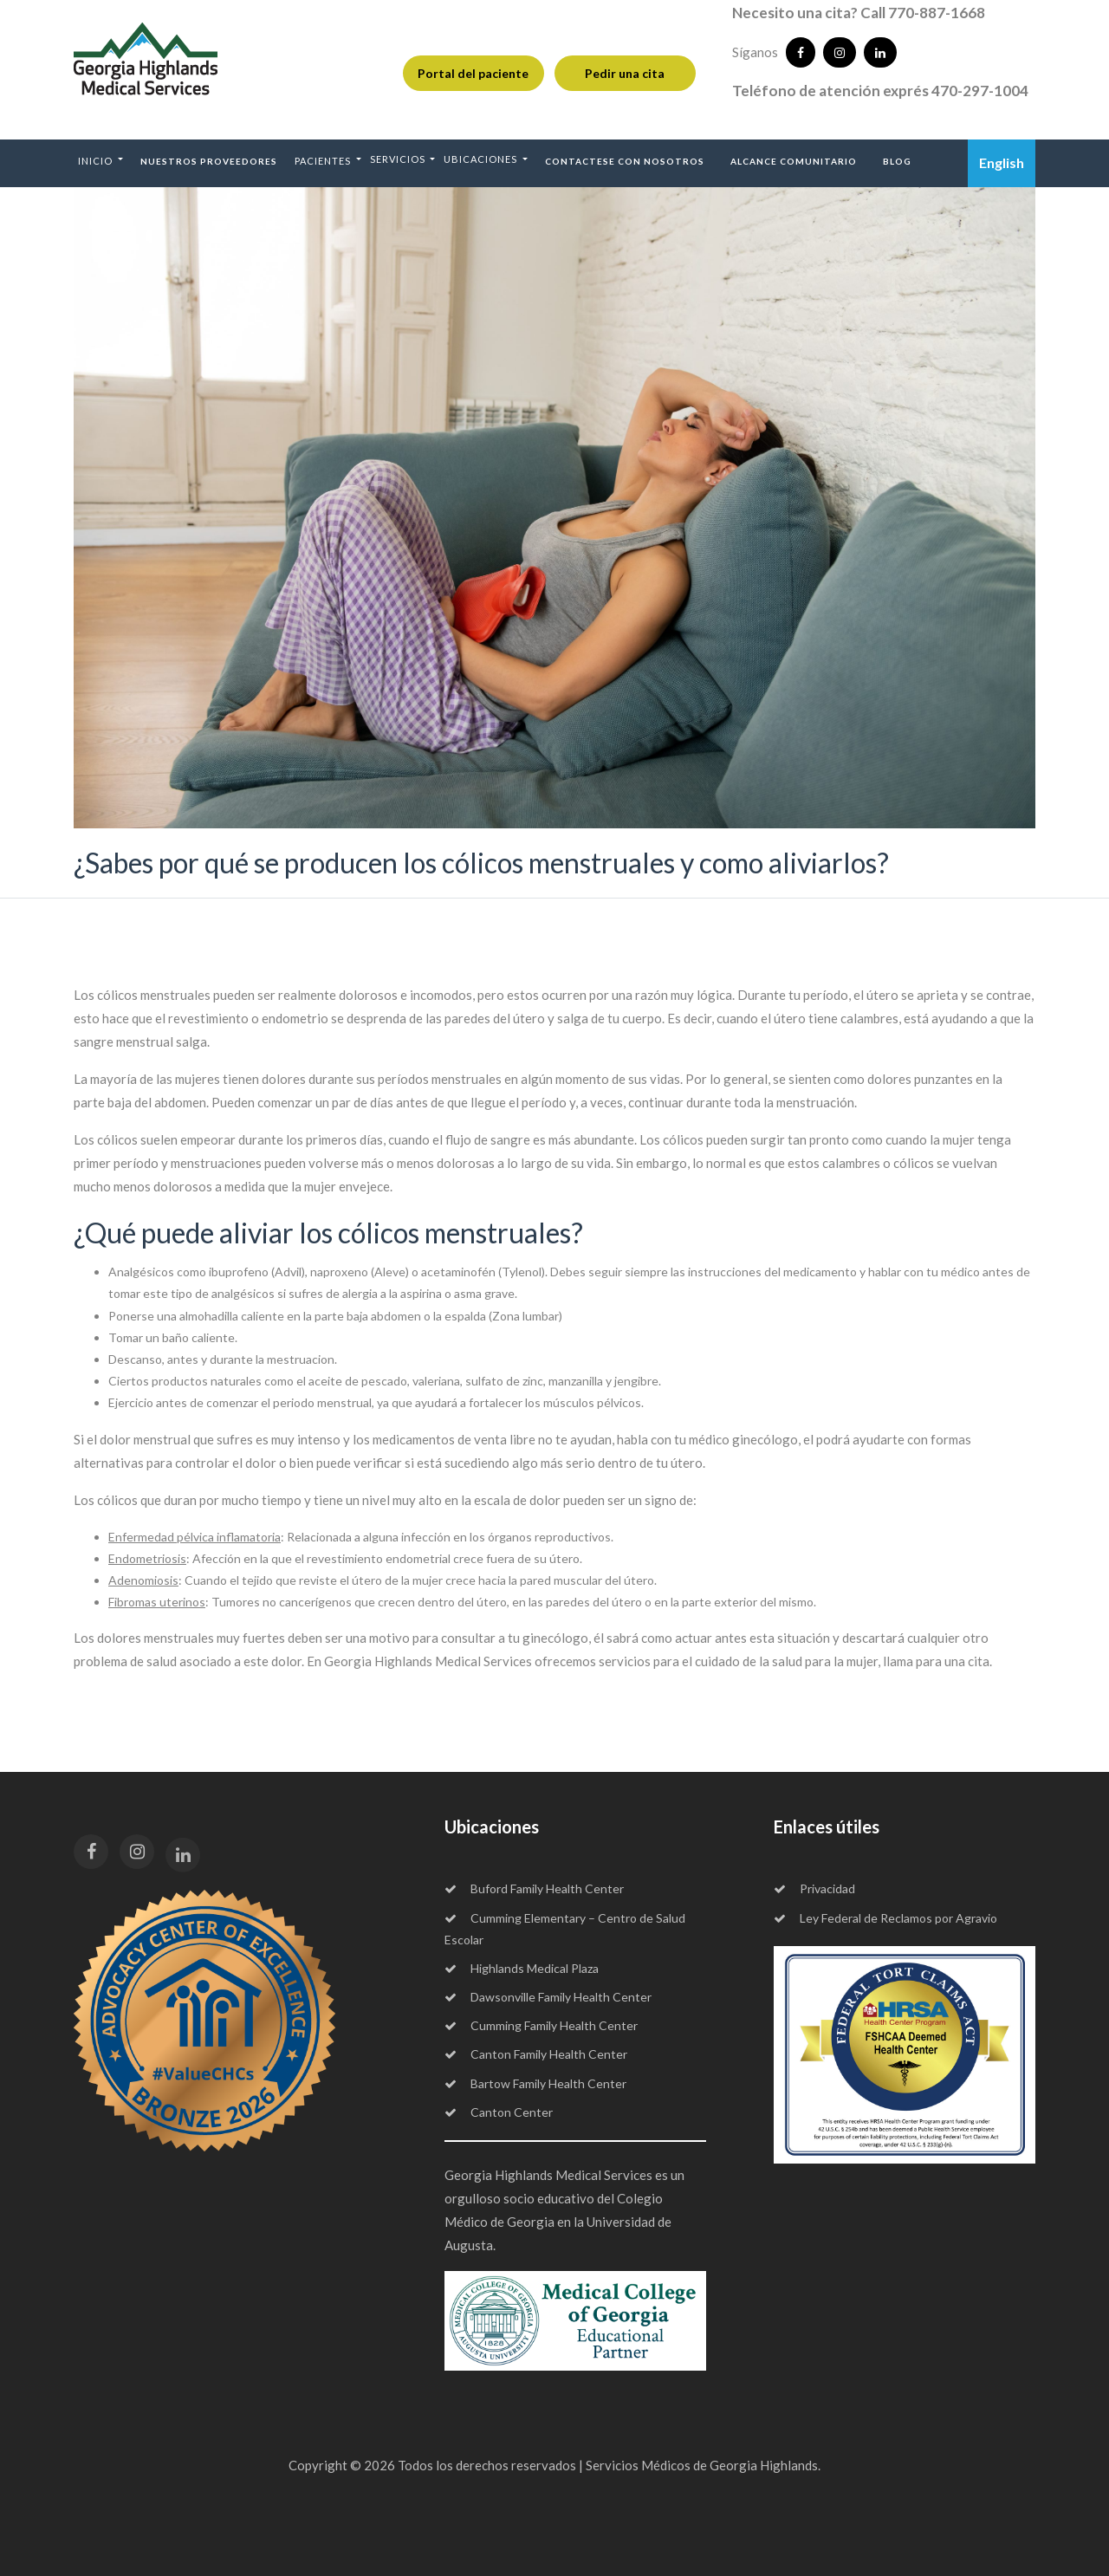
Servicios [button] (399, 159)
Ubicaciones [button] (482, 159)
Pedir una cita (625, 73)
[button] (100, 160)
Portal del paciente (473, 73)
